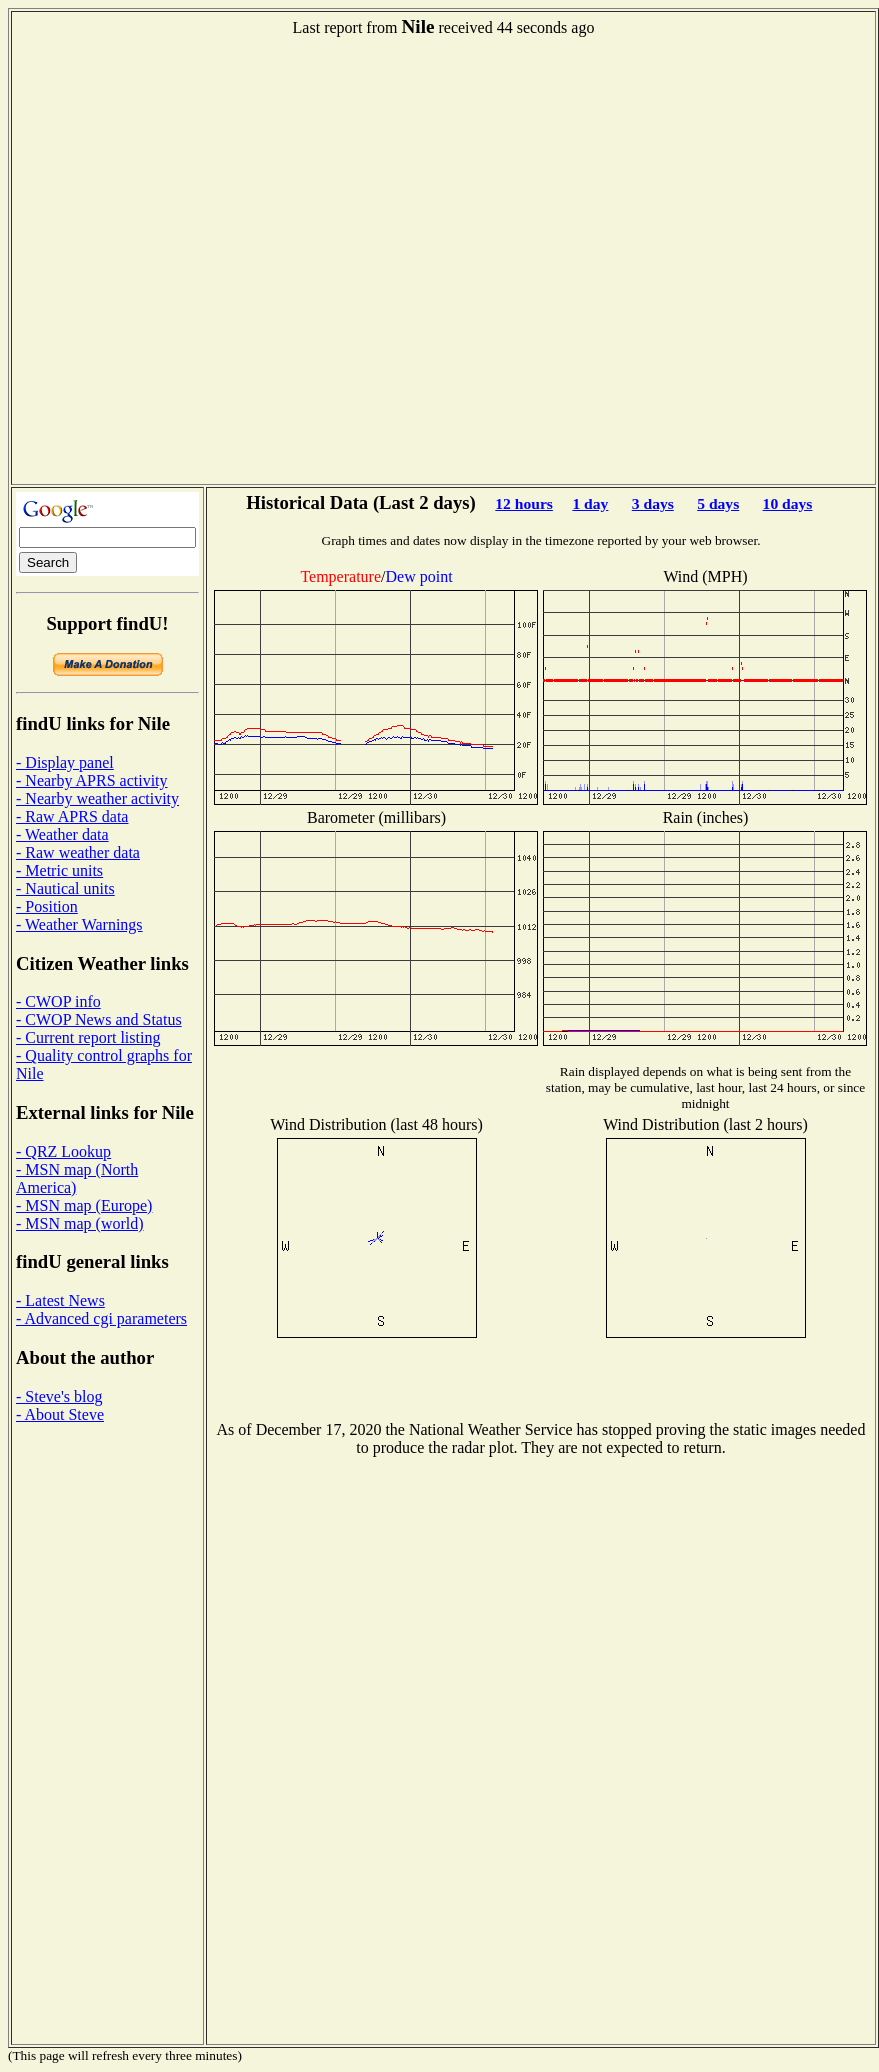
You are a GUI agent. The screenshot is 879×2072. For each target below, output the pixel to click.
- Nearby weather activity (97, 798)
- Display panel (65, 762)
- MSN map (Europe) (84, 1205)
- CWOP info (58, 1001)
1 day (590, 503)
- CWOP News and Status (99, 1019)
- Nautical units (65, 888)
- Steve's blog (59, 1396)
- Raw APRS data (72, 816)
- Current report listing (88, 1037)
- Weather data (62, 834)
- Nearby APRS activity (92, 780)
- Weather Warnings (79, 924)
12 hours (524, 503)
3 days (653, 503)
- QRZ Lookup (63, 1151)
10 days (788, 503)
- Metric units (59, 870)
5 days (718, 503)
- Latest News (60, 1300)
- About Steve (60, 1414)
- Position (47, 906)
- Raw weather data (78, 852)
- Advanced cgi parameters (101, 1318)
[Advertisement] (212, 268)
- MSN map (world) (80, 1223)
